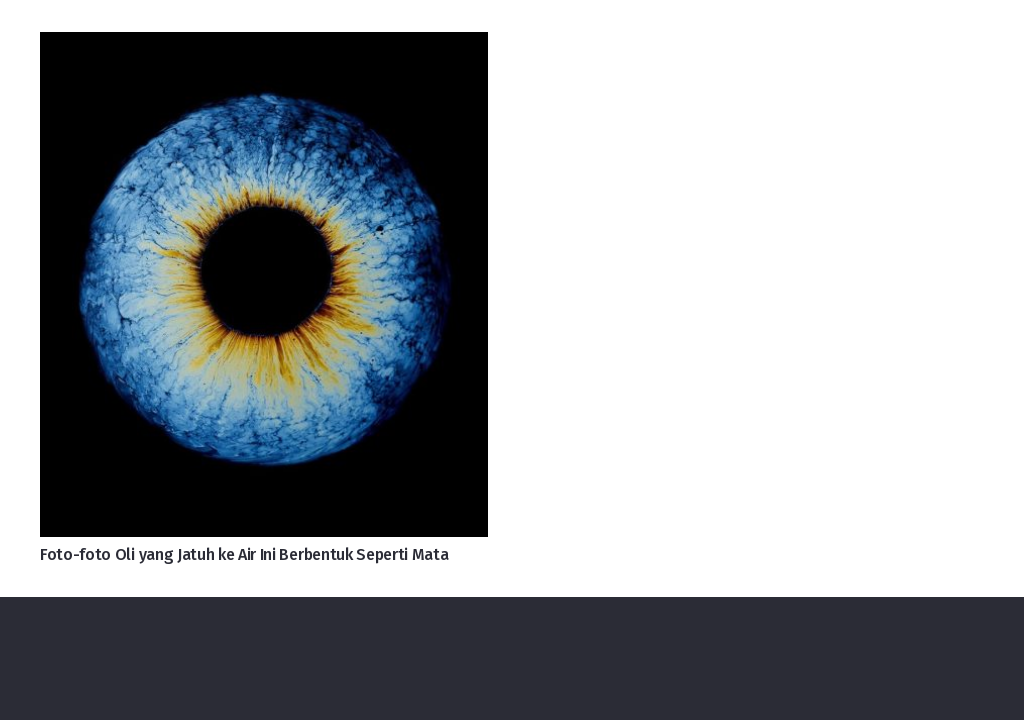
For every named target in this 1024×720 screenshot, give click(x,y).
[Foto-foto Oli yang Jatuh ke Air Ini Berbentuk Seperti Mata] (264, 48)
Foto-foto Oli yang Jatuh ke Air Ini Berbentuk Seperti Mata (244, 554)
